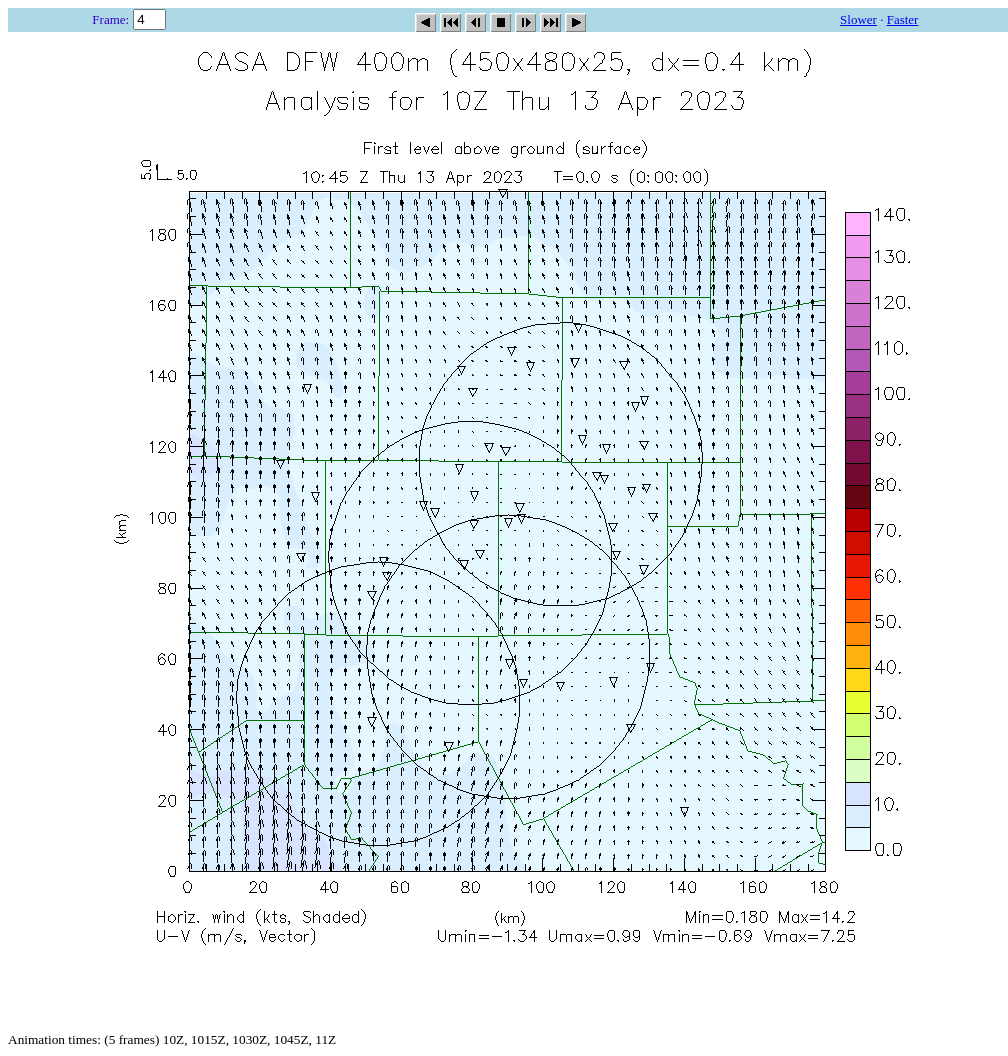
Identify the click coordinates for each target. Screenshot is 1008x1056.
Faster (903, 19)
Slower (858, 19)
